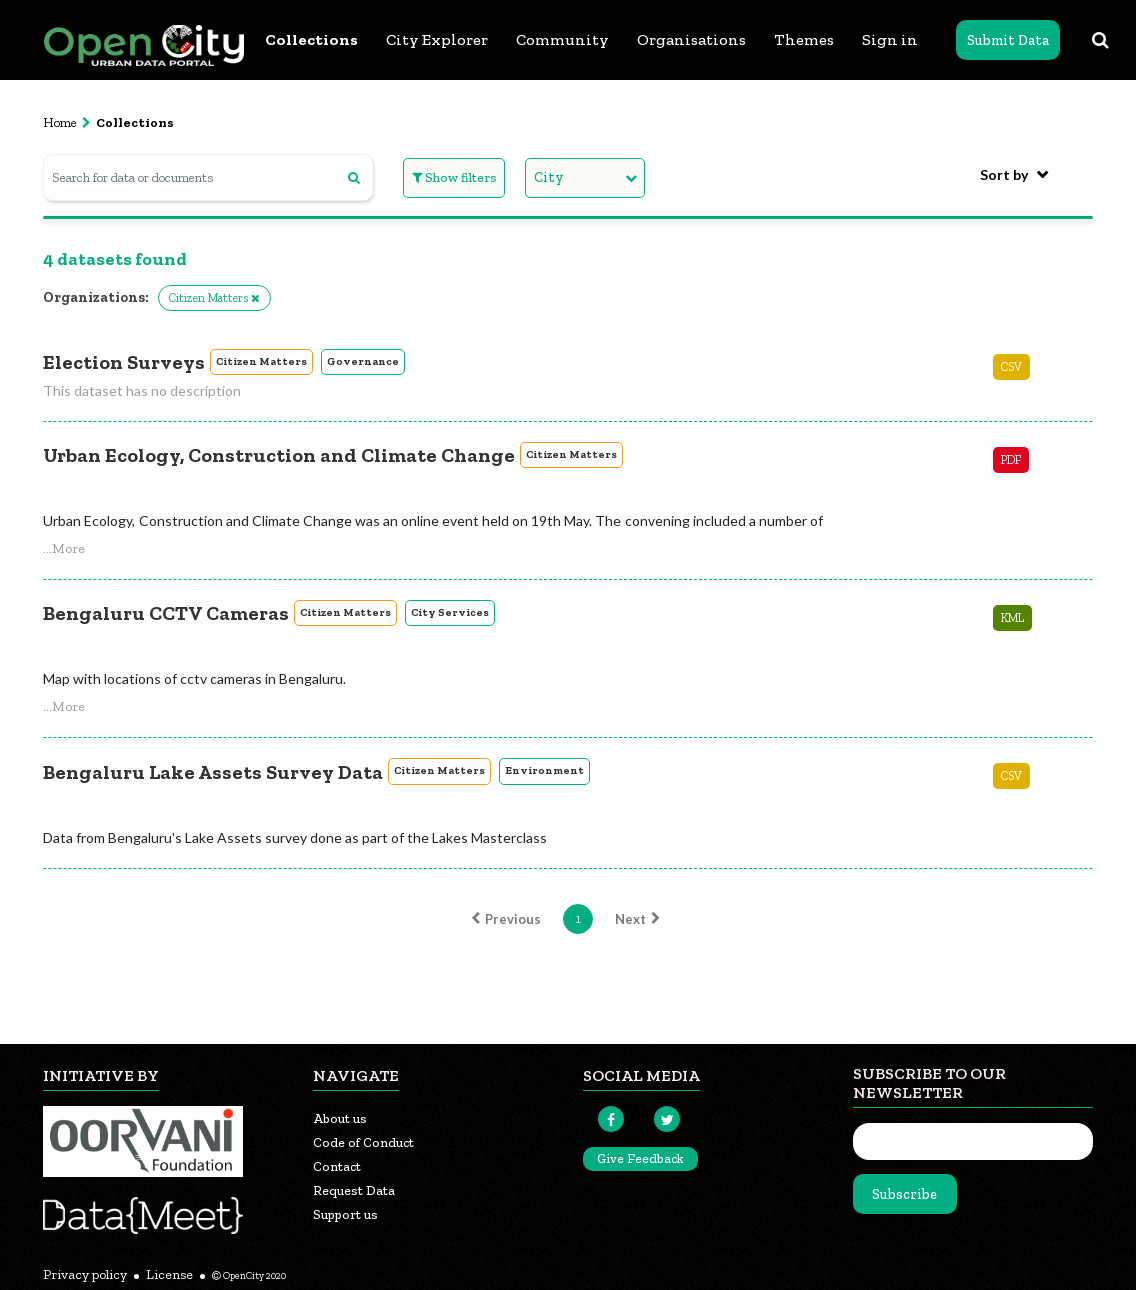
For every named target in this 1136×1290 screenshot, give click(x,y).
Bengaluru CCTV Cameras (166, 613)
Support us (345, 1214)
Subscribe (904, 1194)
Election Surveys (124, 362)
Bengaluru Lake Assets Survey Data (213, 772)
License (169, 1274)
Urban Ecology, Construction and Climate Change (279, 455)
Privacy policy (85, 1274)
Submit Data (1008, 40)
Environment (544, 770)
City (549, 177)
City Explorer (437, 39)
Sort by (1004, 174)
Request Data (354, 1190)
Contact (337, 1166)
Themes (804, 39)
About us (340, 1118)
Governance (363, 361)
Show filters (454, 177)
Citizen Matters (261, 361)
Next (640, 919)
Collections (311, 39)
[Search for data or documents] (208, 177)
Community (562, 39)
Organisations (691, 39)
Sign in (890, 39)
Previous (503, 919)
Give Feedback (640, 1158)
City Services (450, 612)
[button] (64, 548)
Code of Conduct (363, 1142)
